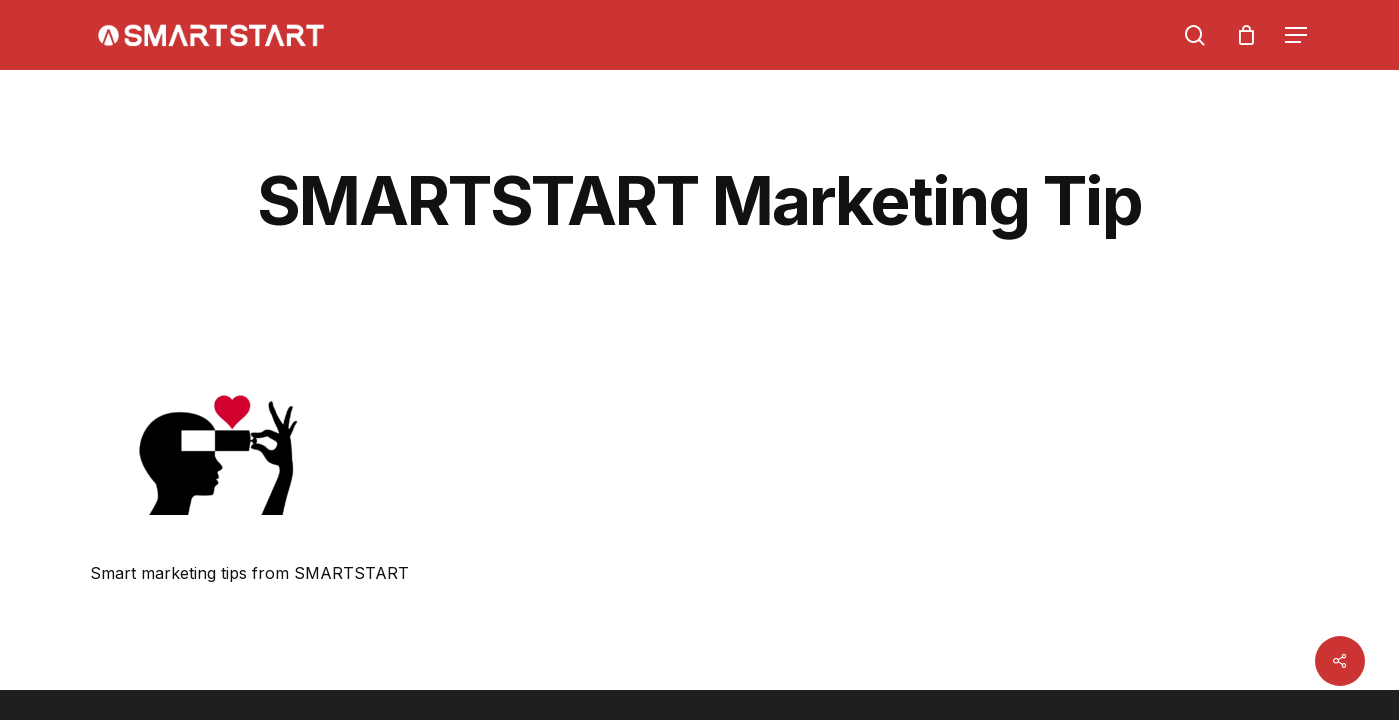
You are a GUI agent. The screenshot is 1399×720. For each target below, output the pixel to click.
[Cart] (1246, 35)
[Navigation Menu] (1297, 35)
